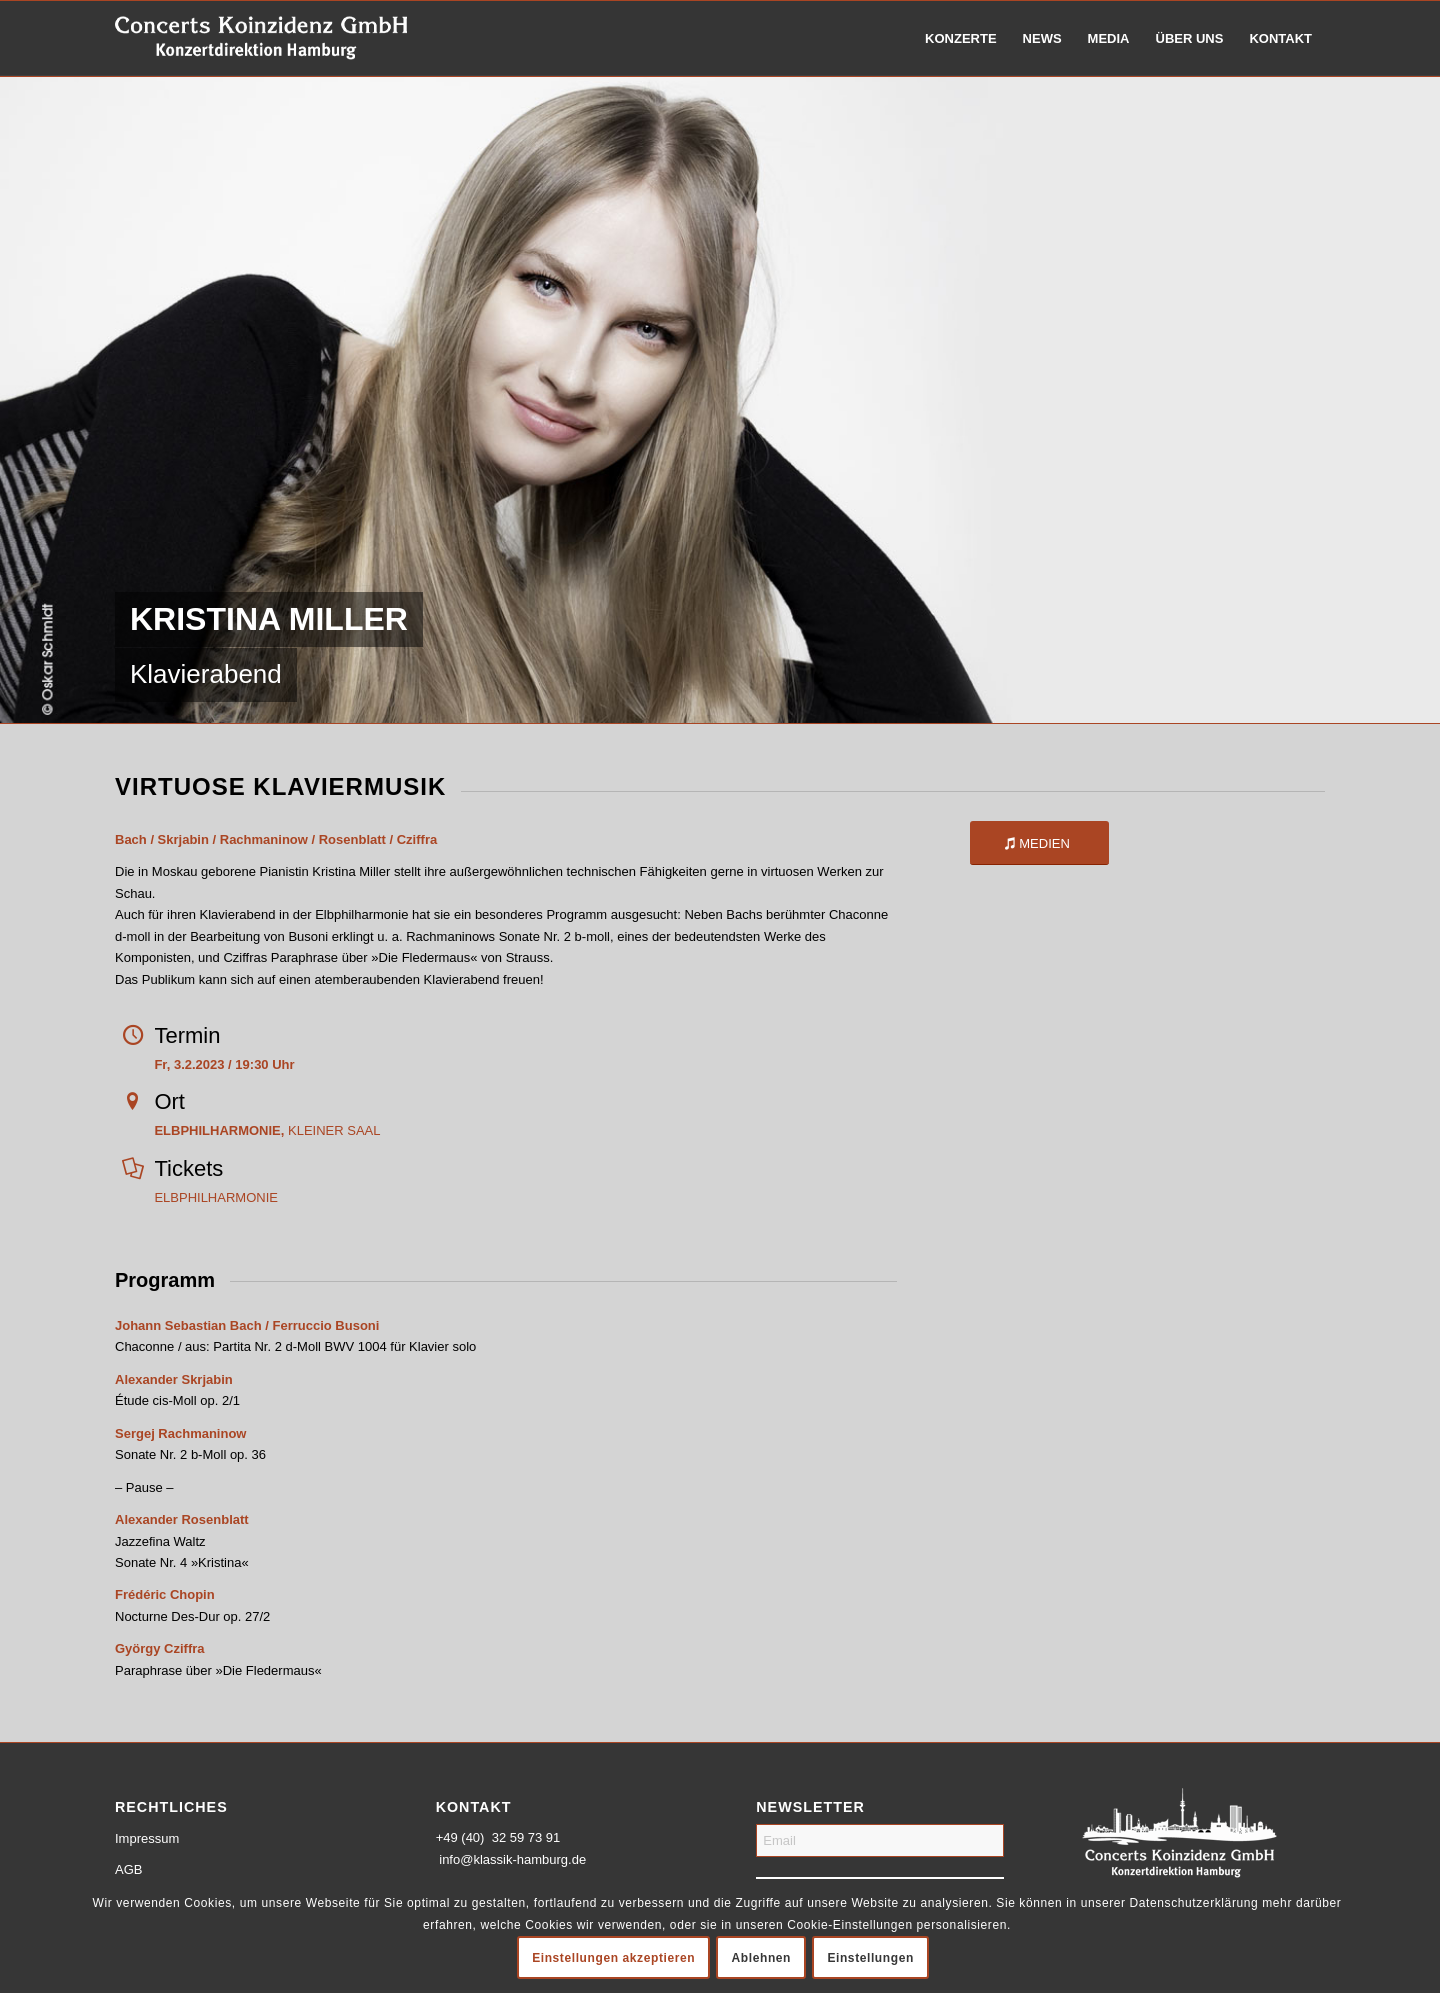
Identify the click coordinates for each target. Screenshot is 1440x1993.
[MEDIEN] (1039, 843)
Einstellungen (870, 1958)
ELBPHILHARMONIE (216, 1197)
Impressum (147, 1838)
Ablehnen (761, 1958)
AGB (128, 1869)
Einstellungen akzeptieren (613, 1958)
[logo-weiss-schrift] (261, 38)
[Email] (880, 1840)
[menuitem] (961, 38)
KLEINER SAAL (267, 1130)
